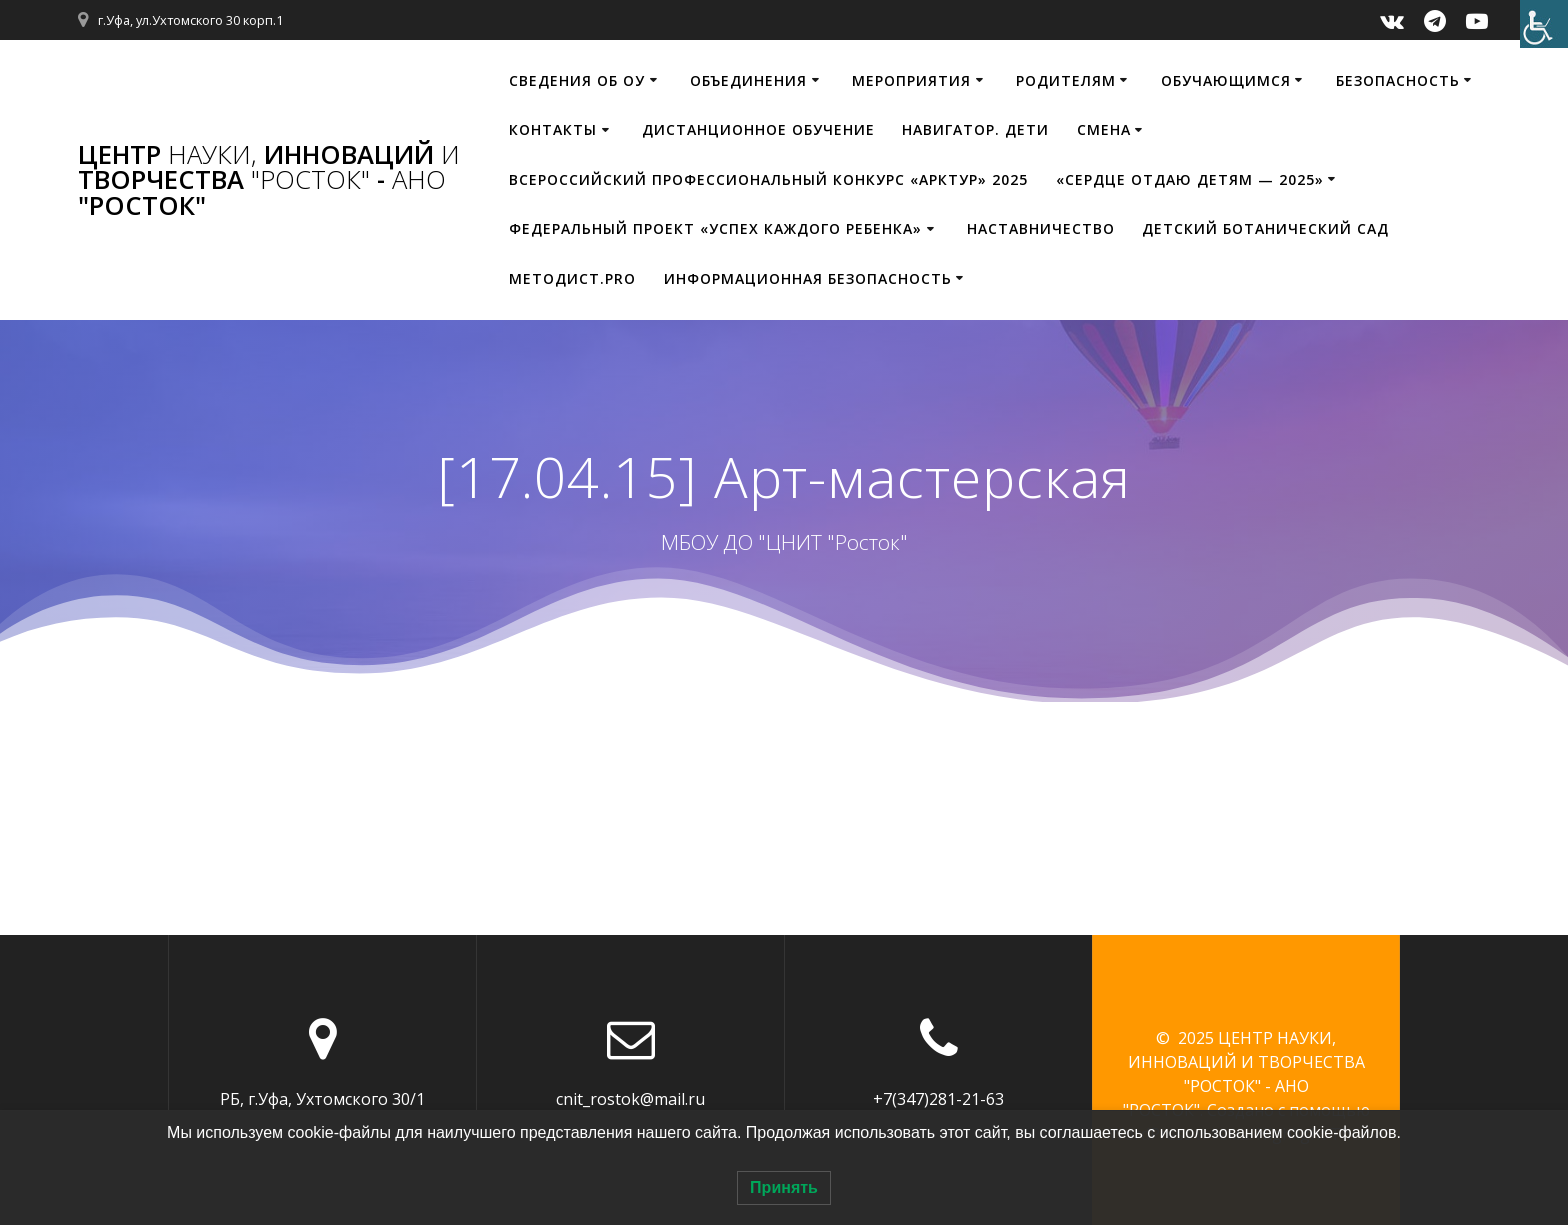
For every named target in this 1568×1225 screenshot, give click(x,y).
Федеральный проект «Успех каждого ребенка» (715, 228)
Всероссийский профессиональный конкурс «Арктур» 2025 (768, 179)
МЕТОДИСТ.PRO (572, 278)
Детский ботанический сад (1265, 228)
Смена (1104, 129)
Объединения (748, 80)
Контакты (553, 129)
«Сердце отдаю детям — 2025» (1190, 179)
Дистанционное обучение (758, 129)
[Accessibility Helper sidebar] (1544, 24)
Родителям (1066, 80)
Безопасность (1398, 80)
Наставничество (1041, 228)
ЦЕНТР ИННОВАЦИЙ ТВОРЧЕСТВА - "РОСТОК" (269, 180)
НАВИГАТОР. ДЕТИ (975, 129)
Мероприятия (911, 80)
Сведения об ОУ (577, 80)
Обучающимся (1226, 80)
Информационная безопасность (808, 278)
